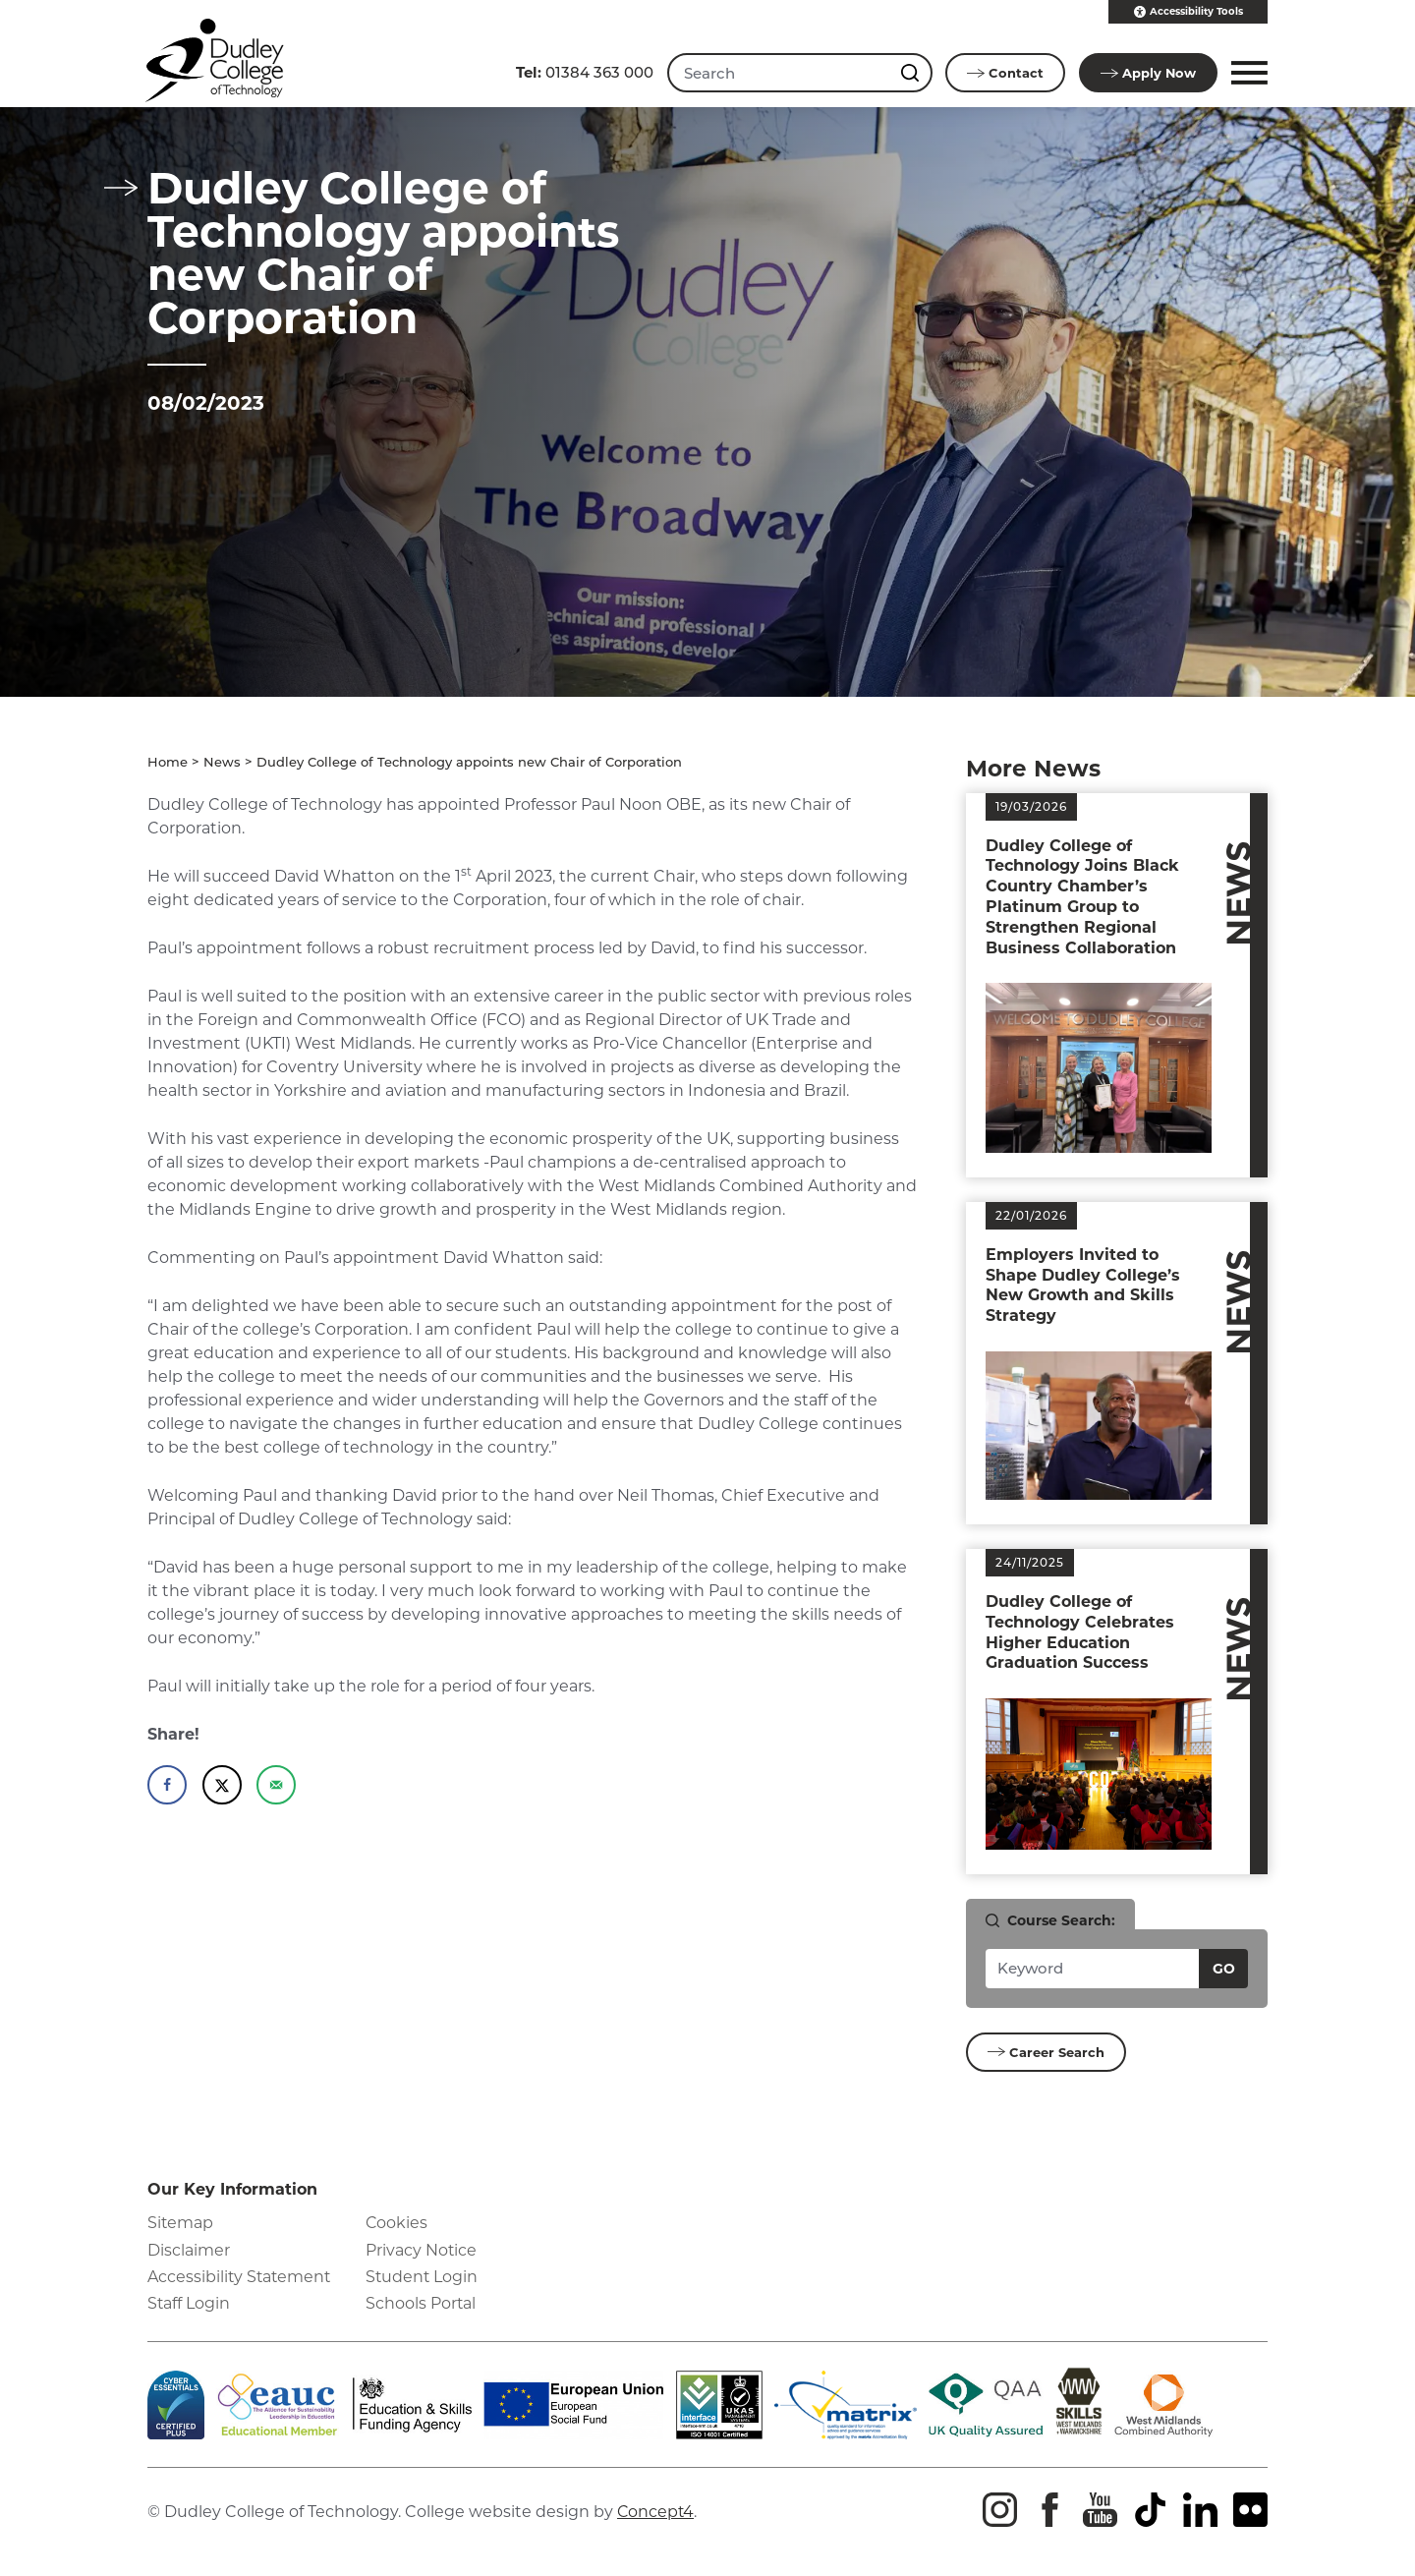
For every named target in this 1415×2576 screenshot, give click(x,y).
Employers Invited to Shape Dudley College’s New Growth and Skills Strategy (1083, 1285)
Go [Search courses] (1224, 1968)
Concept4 (656, 2511)
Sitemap (180, 2223)
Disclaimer (188, 2250)
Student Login (423, 2276)
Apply (1148, 73)
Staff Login (189, 2303)
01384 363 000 (582, 72)
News (222, 762)
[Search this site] (911, 72)
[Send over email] (276, 1784)
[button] (1246, 72)
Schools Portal (421, 2303)
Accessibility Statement (240, 2276)
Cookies (397, 2223)
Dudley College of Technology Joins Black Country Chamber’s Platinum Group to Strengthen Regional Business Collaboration (1082, 896)
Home (167, 762)
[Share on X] (222, 1784)
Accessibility (1188, 12)
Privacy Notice (422, 2250)
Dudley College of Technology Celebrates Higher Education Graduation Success (1080, 1632)
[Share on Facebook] (167, 1784)
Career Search (1046, 2052)
